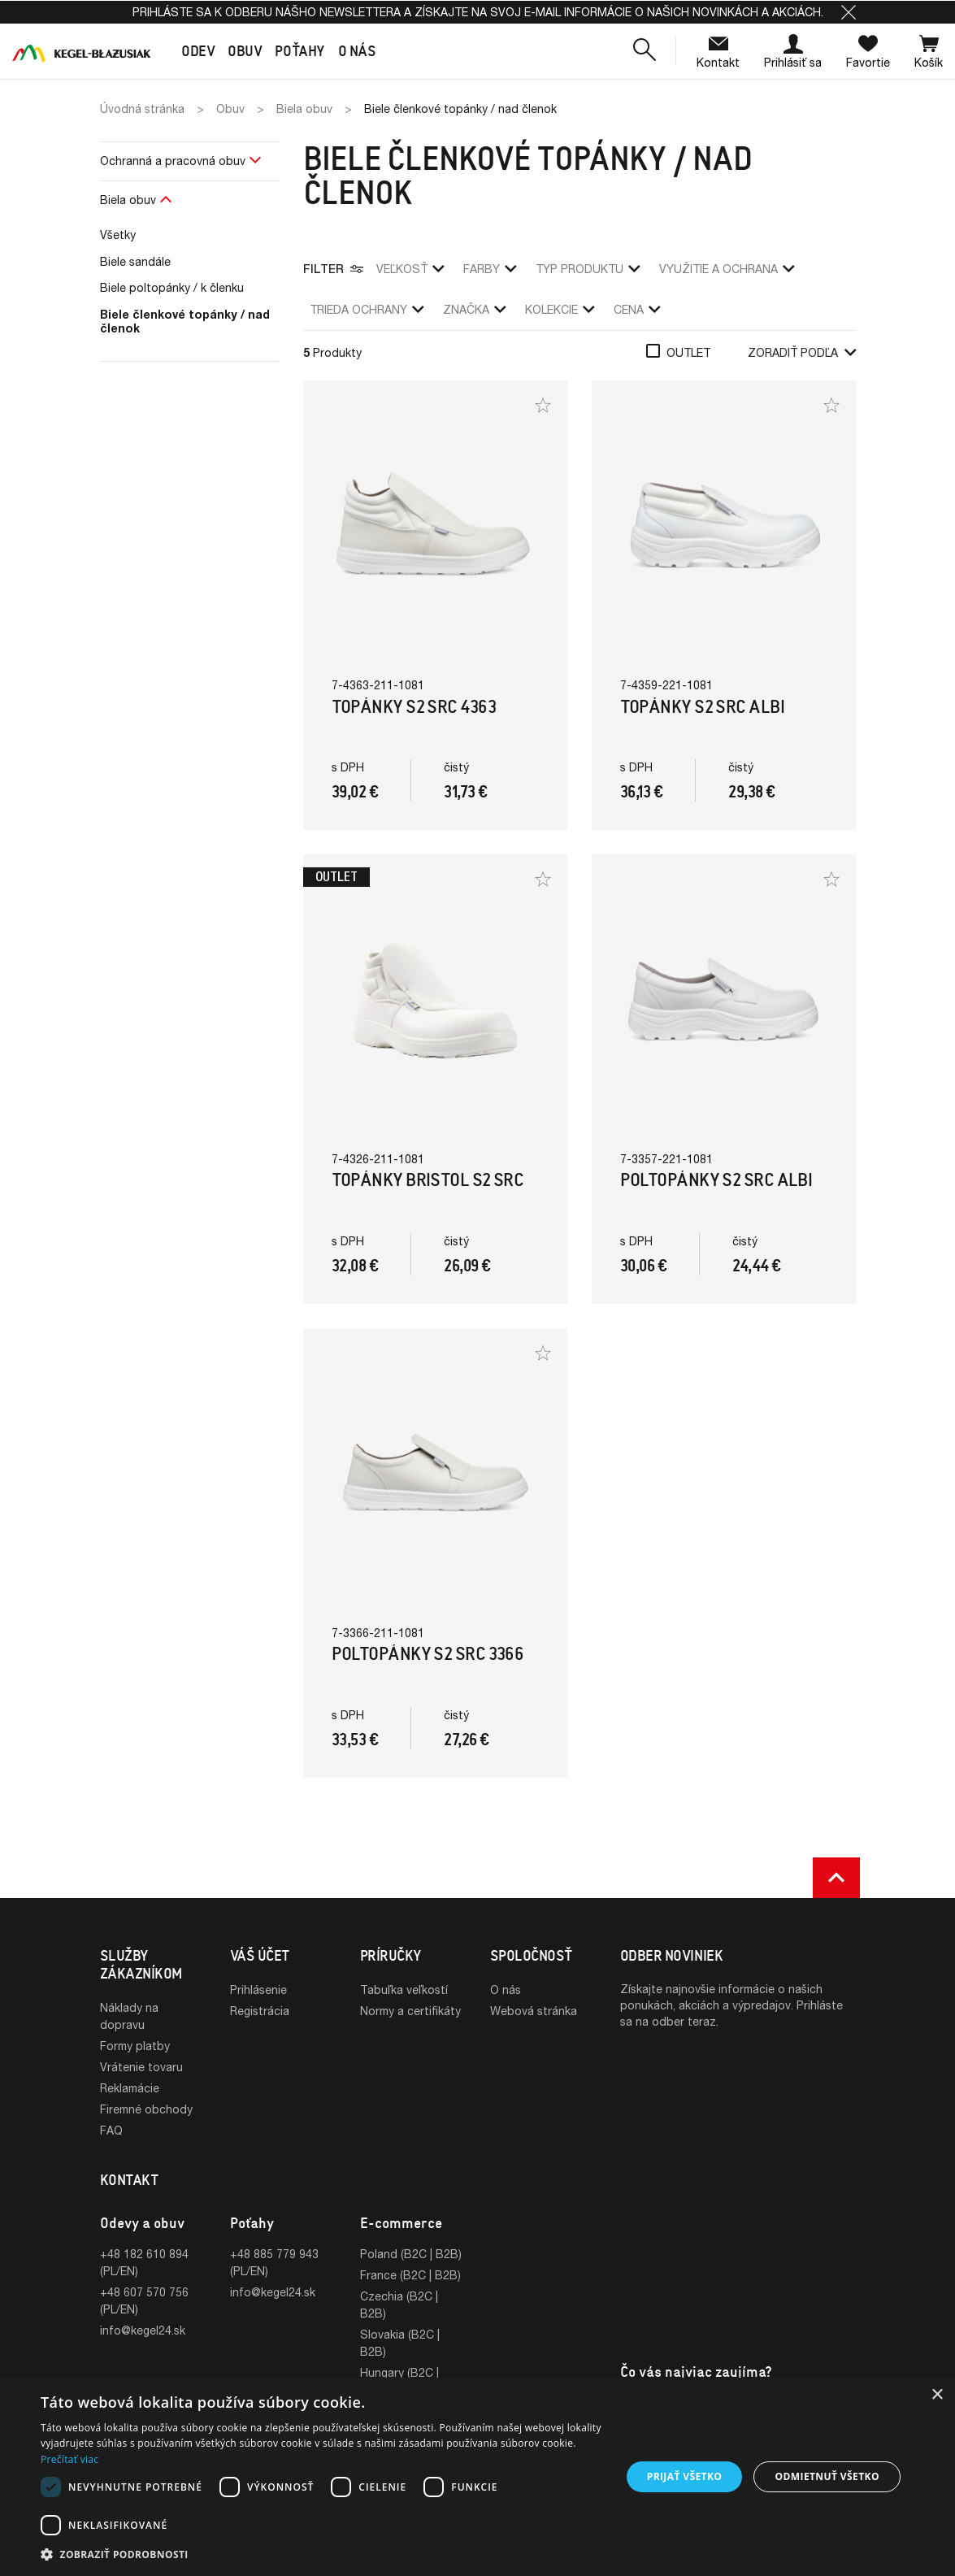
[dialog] (477, 2477)
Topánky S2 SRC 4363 (414, 707)
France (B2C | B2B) (410, 2275)
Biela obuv (128, 199)
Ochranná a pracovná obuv (172, 160)
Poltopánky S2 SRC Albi (716, 1180)
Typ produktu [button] (588, 269)
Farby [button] (489, 269)
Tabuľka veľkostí (404, 1989)
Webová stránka (533, 2011)
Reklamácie (129, 2088)
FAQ (111, 2130)
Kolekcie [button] (559, 309)
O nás (505, 1989)
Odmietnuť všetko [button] (827, 2476)
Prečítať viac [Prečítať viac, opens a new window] (69, 2459)
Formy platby (135, 2046)
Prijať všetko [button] (685, 2476)
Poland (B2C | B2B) (411, 2254)
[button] (848, 12)
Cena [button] (637, 309)
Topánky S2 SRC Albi (702, 707)
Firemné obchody (146, 2109)
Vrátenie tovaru (141, 2067)
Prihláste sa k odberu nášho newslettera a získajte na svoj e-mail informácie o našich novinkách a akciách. (477, 12)
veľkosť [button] (410, 269)
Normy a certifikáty (410, 2011)
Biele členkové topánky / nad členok (185, 321)
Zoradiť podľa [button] (802, 352)
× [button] (937, 2395)
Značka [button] (474, 309)
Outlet (688, 352)
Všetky (118, 234)
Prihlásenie (258, 1989)
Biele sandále (135, 261)
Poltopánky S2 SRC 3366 (428, 1654)
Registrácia (259, 2011)
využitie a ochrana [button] (726, 269)
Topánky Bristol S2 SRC (428, 1180)
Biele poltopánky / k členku (172, 287)
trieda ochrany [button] (366, 309)
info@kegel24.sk (142, 2330)
